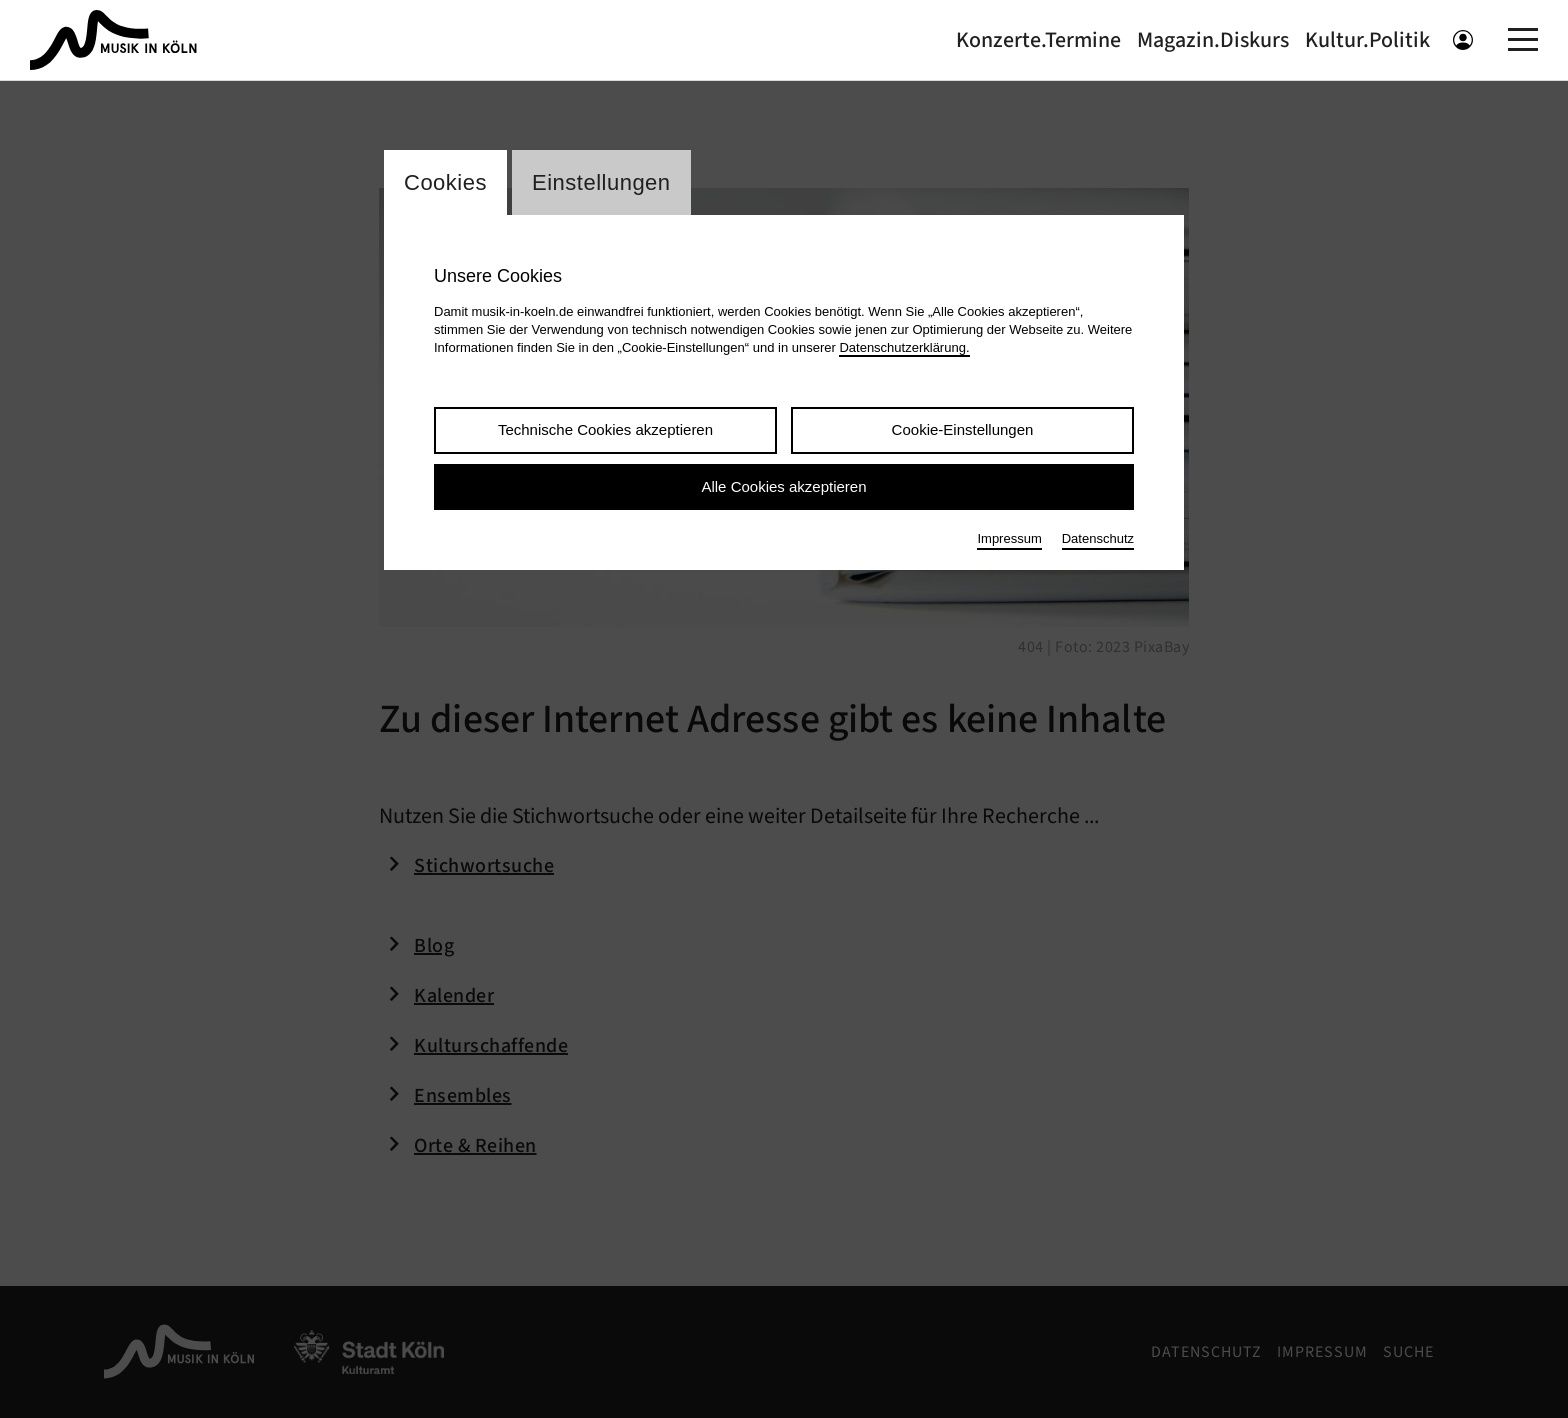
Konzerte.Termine (1038, 40)
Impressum (1009, 538)
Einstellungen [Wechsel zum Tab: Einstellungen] (601, 182)
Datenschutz (1098, 538)
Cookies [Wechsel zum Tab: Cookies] (445, 182)
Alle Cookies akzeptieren (783, 486)
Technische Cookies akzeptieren (605, 429)
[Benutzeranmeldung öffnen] (1463, 40)
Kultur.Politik (1367, 40)
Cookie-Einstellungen (963, 429)
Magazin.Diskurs (1213, 40)
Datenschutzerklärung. (904, 347)
